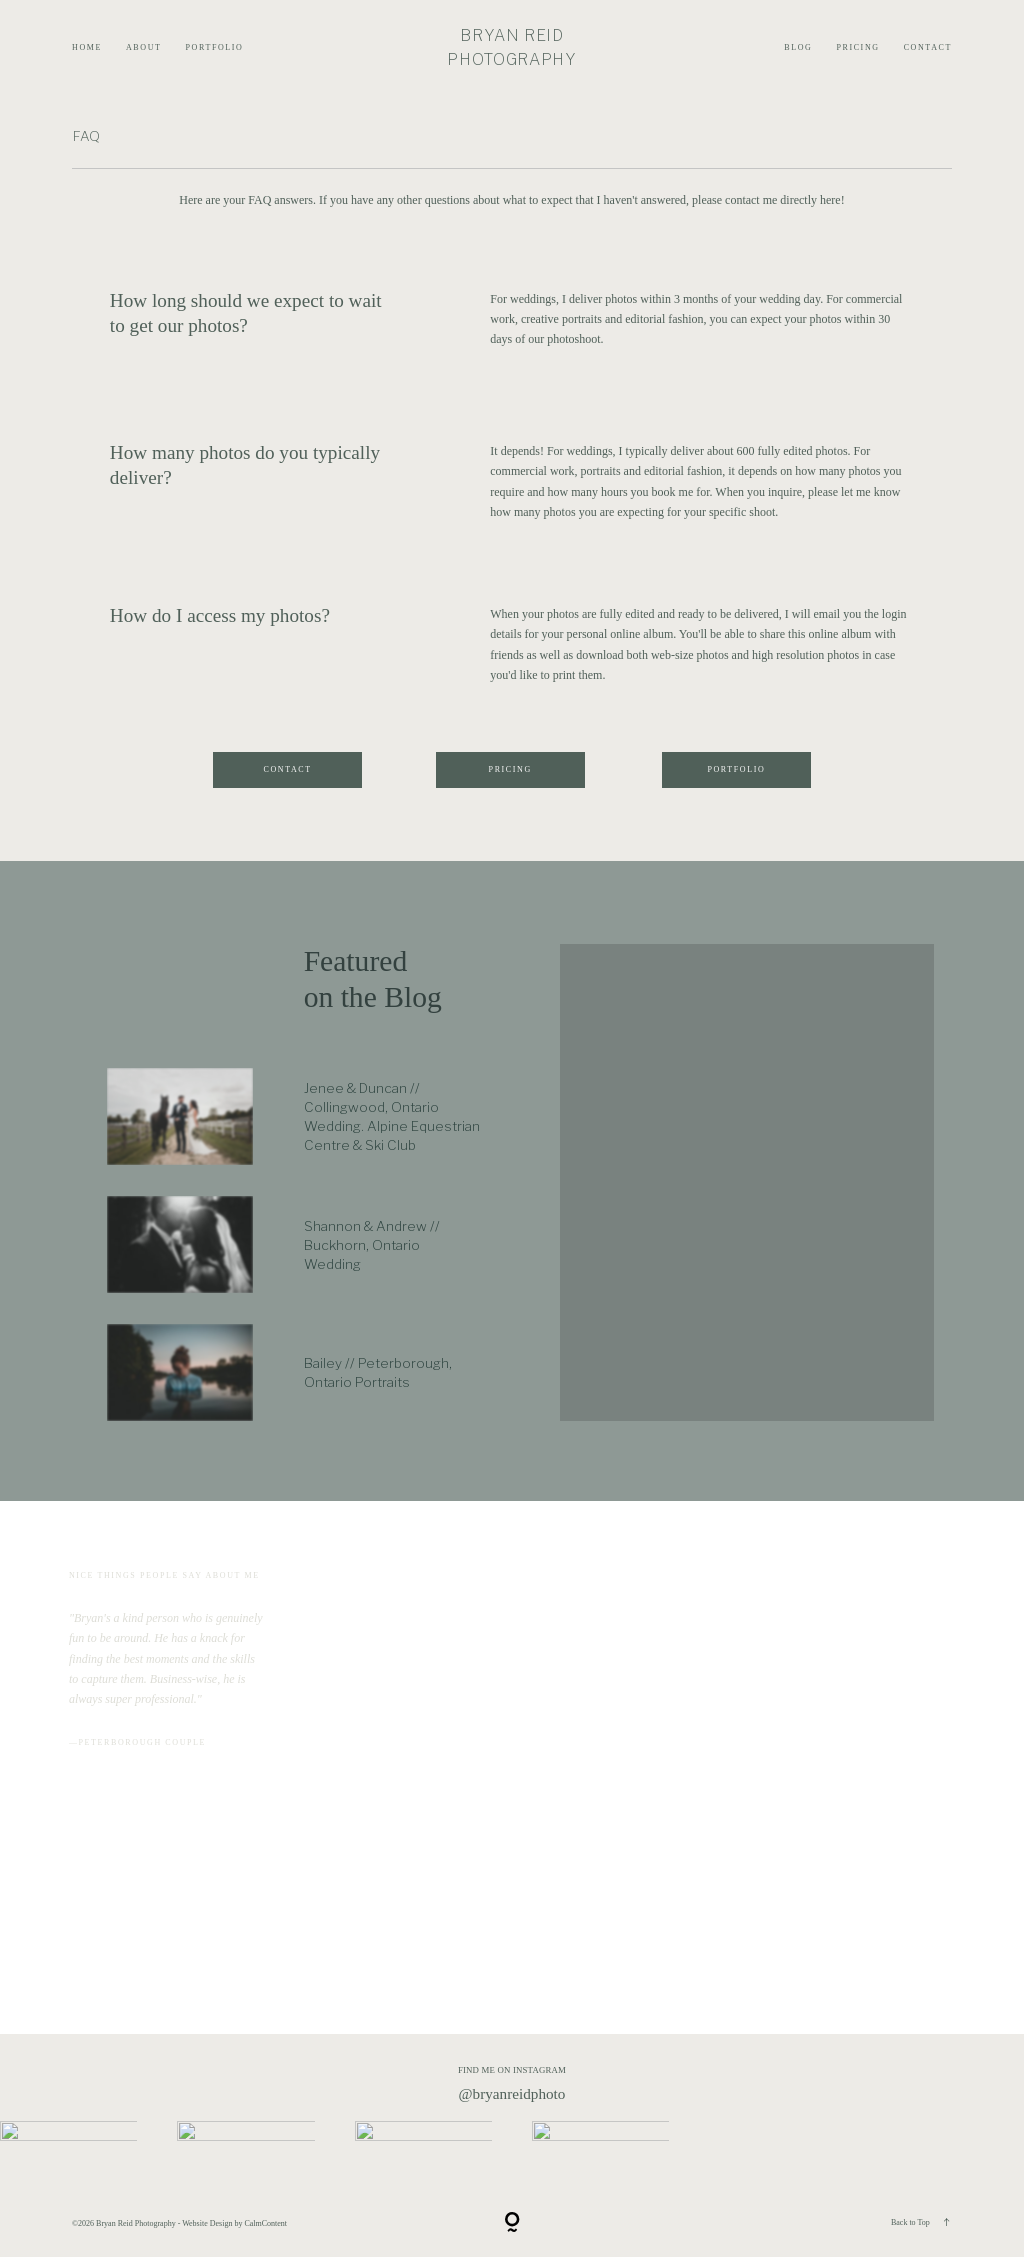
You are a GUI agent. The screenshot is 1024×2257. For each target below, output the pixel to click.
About (144, 47)
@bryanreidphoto (512, 2093)
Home (87, 47)
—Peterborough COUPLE (137, 1742)
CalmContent (265, 2223)
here (830, 200)
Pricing (857, 47)
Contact (928, 47)
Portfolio (215, 47)
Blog (798, 47)
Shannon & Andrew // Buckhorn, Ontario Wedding (372, 1245)
